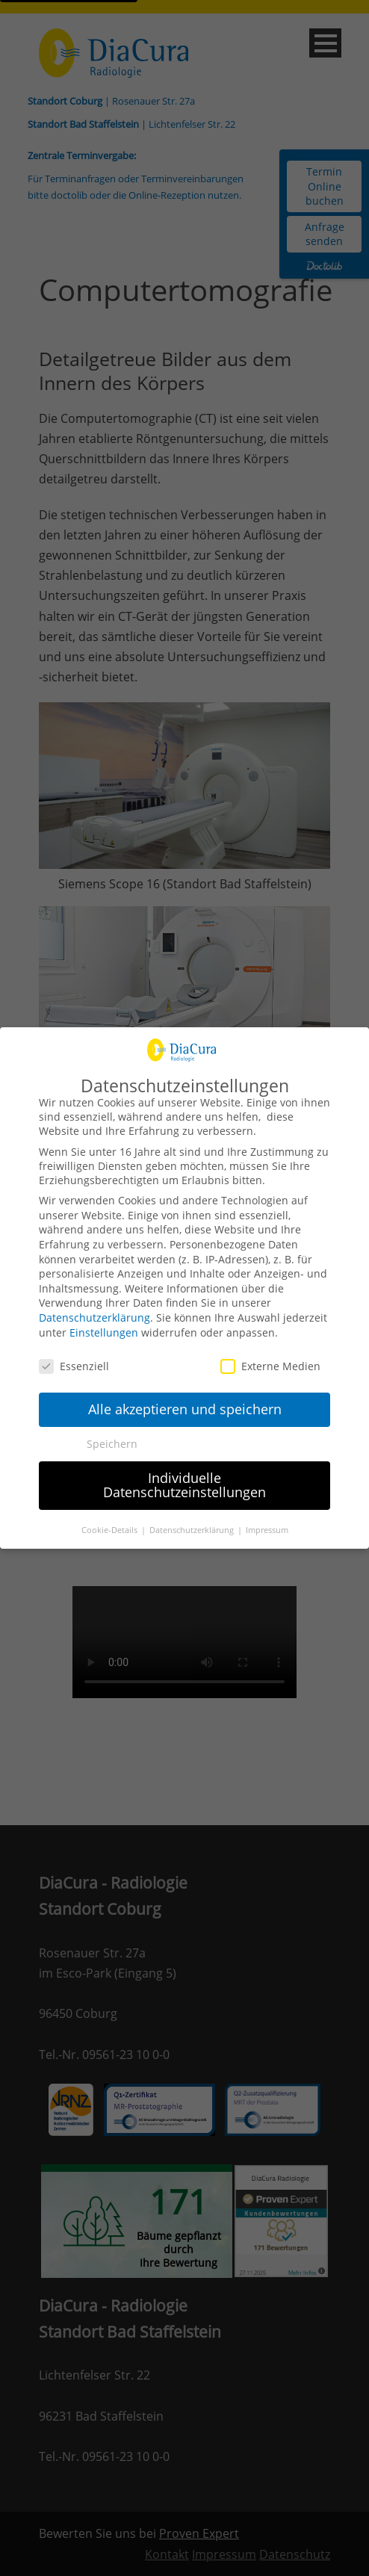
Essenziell (74, 1366)
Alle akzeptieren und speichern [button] (185, 1409)
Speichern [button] (112, 1444)
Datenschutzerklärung (94, 1317)
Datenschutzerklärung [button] (192, 1530)
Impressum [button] (267, 1530)
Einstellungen (103, 1332)
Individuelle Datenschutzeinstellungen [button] (184, 1485)
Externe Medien (270, 1366)
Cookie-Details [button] (110, 1530)
